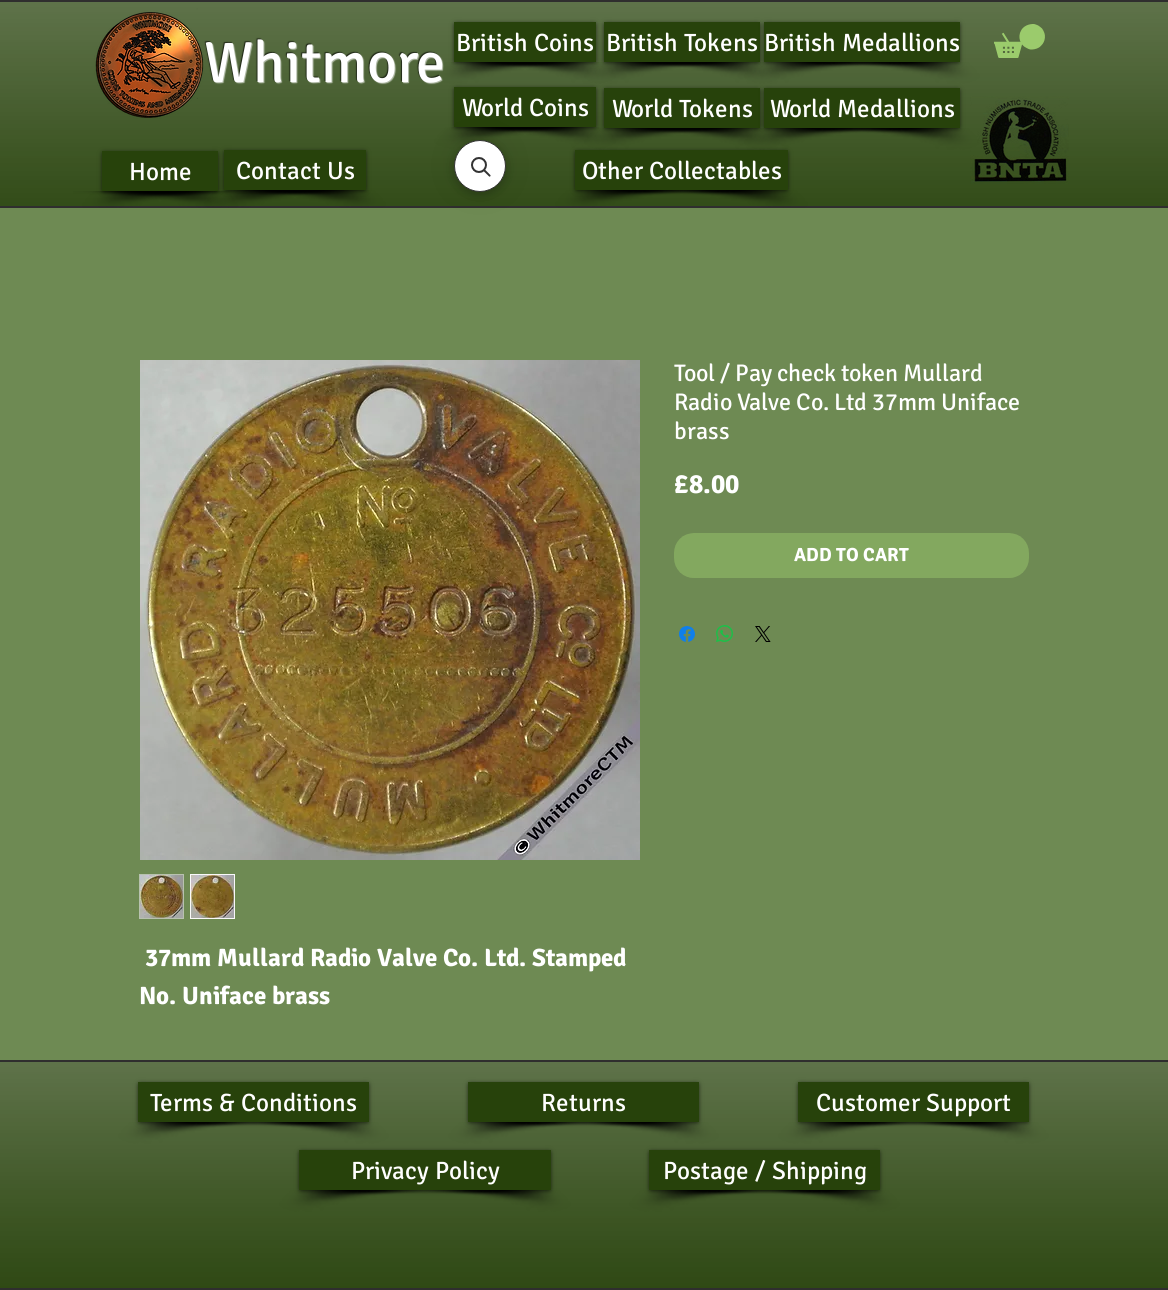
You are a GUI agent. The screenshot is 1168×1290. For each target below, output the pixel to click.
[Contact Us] (295, 170)
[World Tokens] (682, 108)
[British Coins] (525, 42)
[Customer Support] (913, 1102)
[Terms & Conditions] (253, 1102)
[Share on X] (763, 634)
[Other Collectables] (681, 170)
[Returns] (583, 1102)
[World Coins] (525, 107)
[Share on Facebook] (687, 634)
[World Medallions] (862, 108)
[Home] (160, 171)
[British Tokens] (682, 42)
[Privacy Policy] (425, 1170)
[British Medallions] (862, 42)
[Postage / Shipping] (764, 1170)
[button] (1019, 41)
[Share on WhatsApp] (725, 634)
